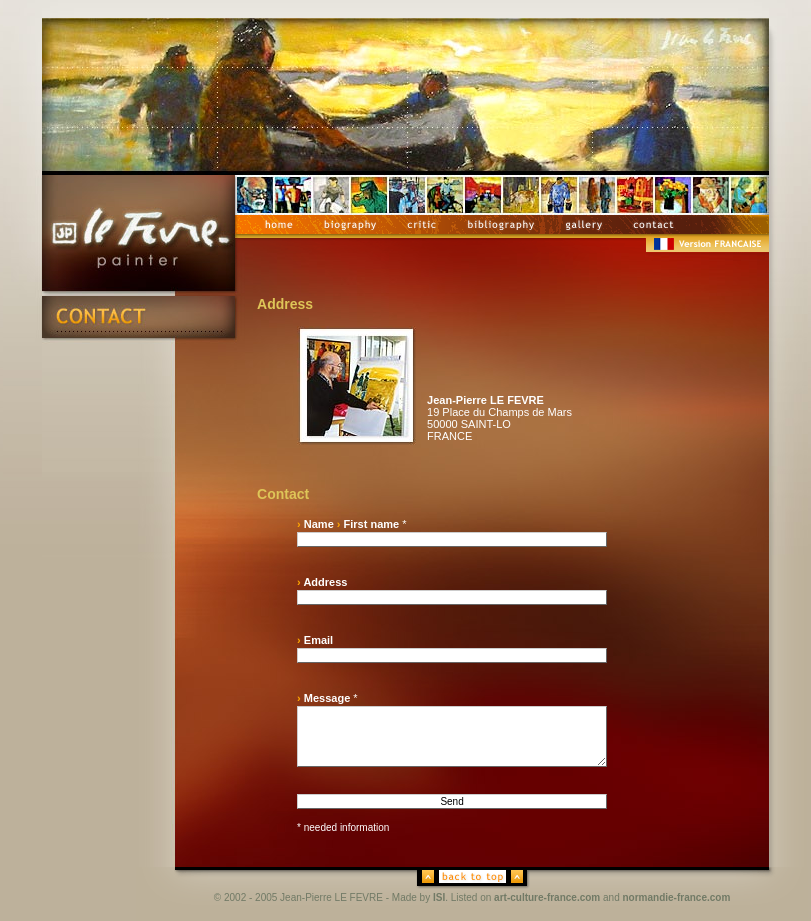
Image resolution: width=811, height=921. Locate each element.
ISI (439, 897)
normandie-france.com (677, 897)
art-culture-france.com (547, 897)
